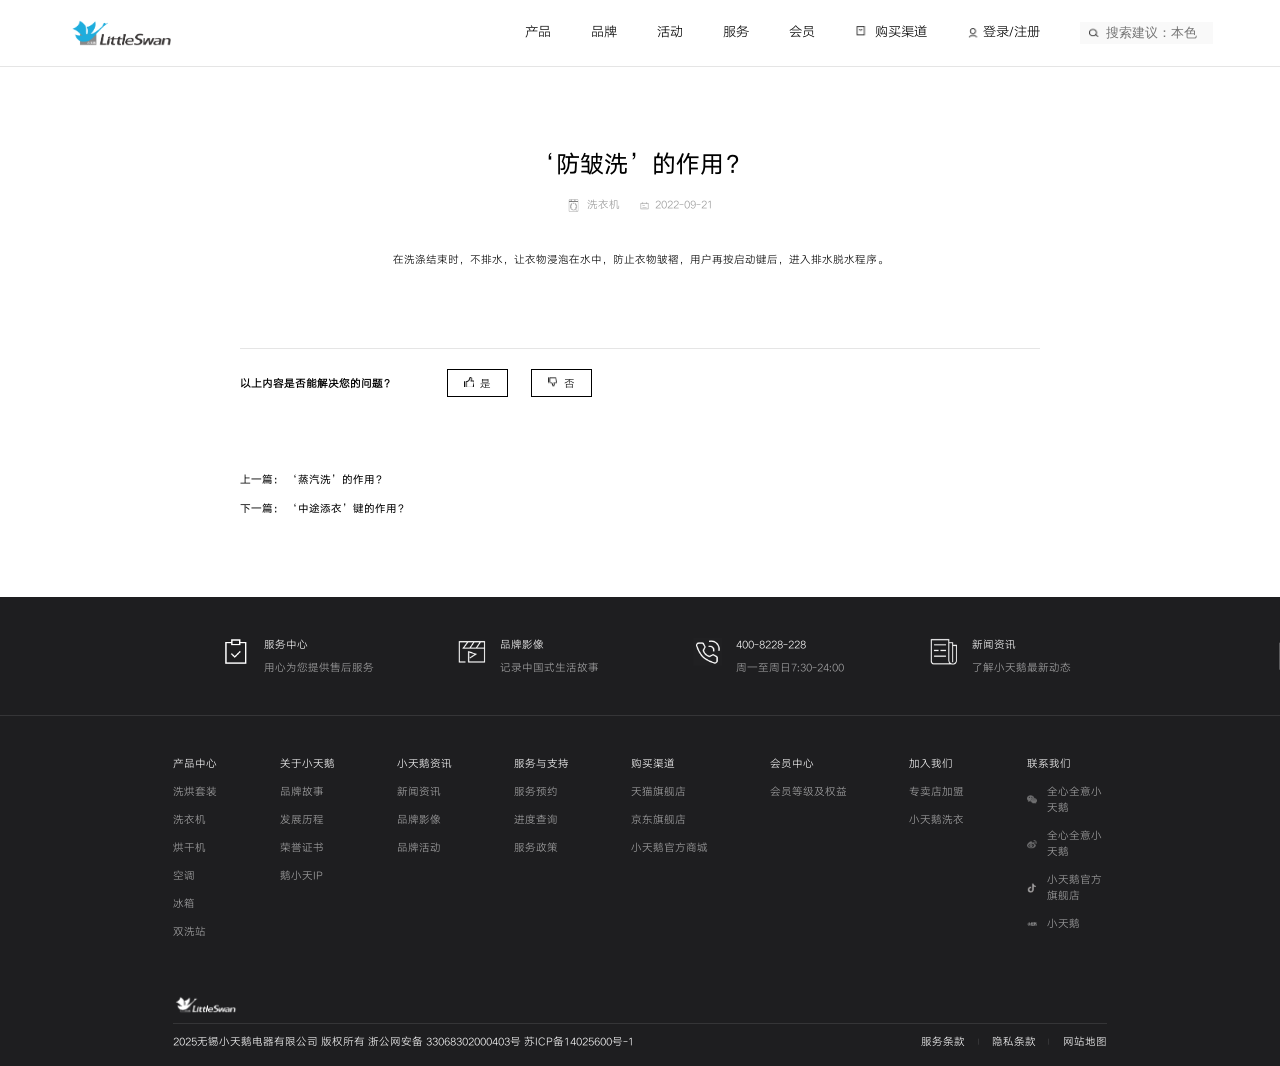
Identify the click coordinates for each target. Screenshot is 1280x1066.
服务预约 (536, 791)
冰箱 (184, 903)
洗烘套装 (195, 791)
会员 (802, 32)
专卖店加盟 (936, 791)
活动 (670, 32)
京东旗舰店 (658, 819)
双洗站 (189, 931)
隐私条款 (1014, 1041)
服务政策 (536, 847)
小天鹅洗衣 (936, 819)
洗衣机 (189, 819)
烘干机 (189, 847)
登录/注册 (1011, 32)
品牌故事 (302, 791)
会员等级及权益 (808, 791)
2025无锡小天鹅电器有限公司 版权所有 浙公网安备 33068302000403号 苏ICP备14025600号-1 (403, 1041)
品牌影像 (419, 819)
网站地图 (1085, 1041)
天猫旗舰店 (658, 791)
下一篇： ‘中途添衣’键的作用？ (324, 508)
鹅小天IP (301, 875)
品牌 (604, 32)
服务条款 (943, 1041)
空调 (184, 875)
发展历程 (302, 819)
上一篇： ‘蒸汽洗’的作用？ (313, 479)
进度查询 (536, 819)
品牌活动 (419, 847)
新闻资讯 (419, 791)
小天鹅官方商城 (669, 847)
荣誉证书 (302, 847)
